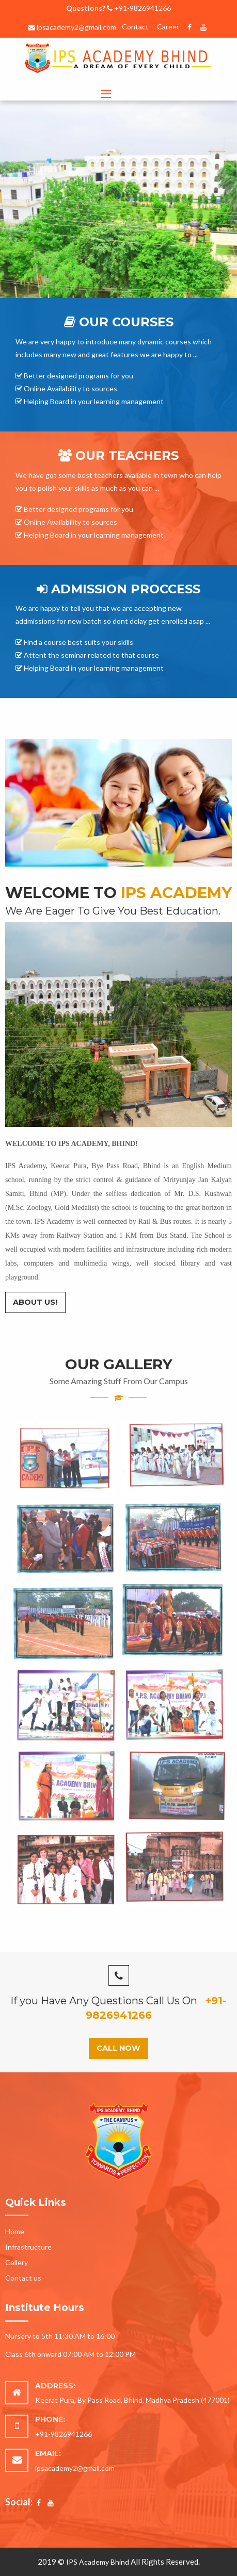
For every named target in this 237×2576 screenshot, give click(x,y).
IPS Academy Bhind (97, 2561)
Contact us (23, 2277)
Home (14, 2231)
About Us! (35, 1302)
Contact (135, 26)
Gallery (16, 2262)
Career (168, 26)
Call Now (118, 2048)
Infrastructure (28, 2246)
